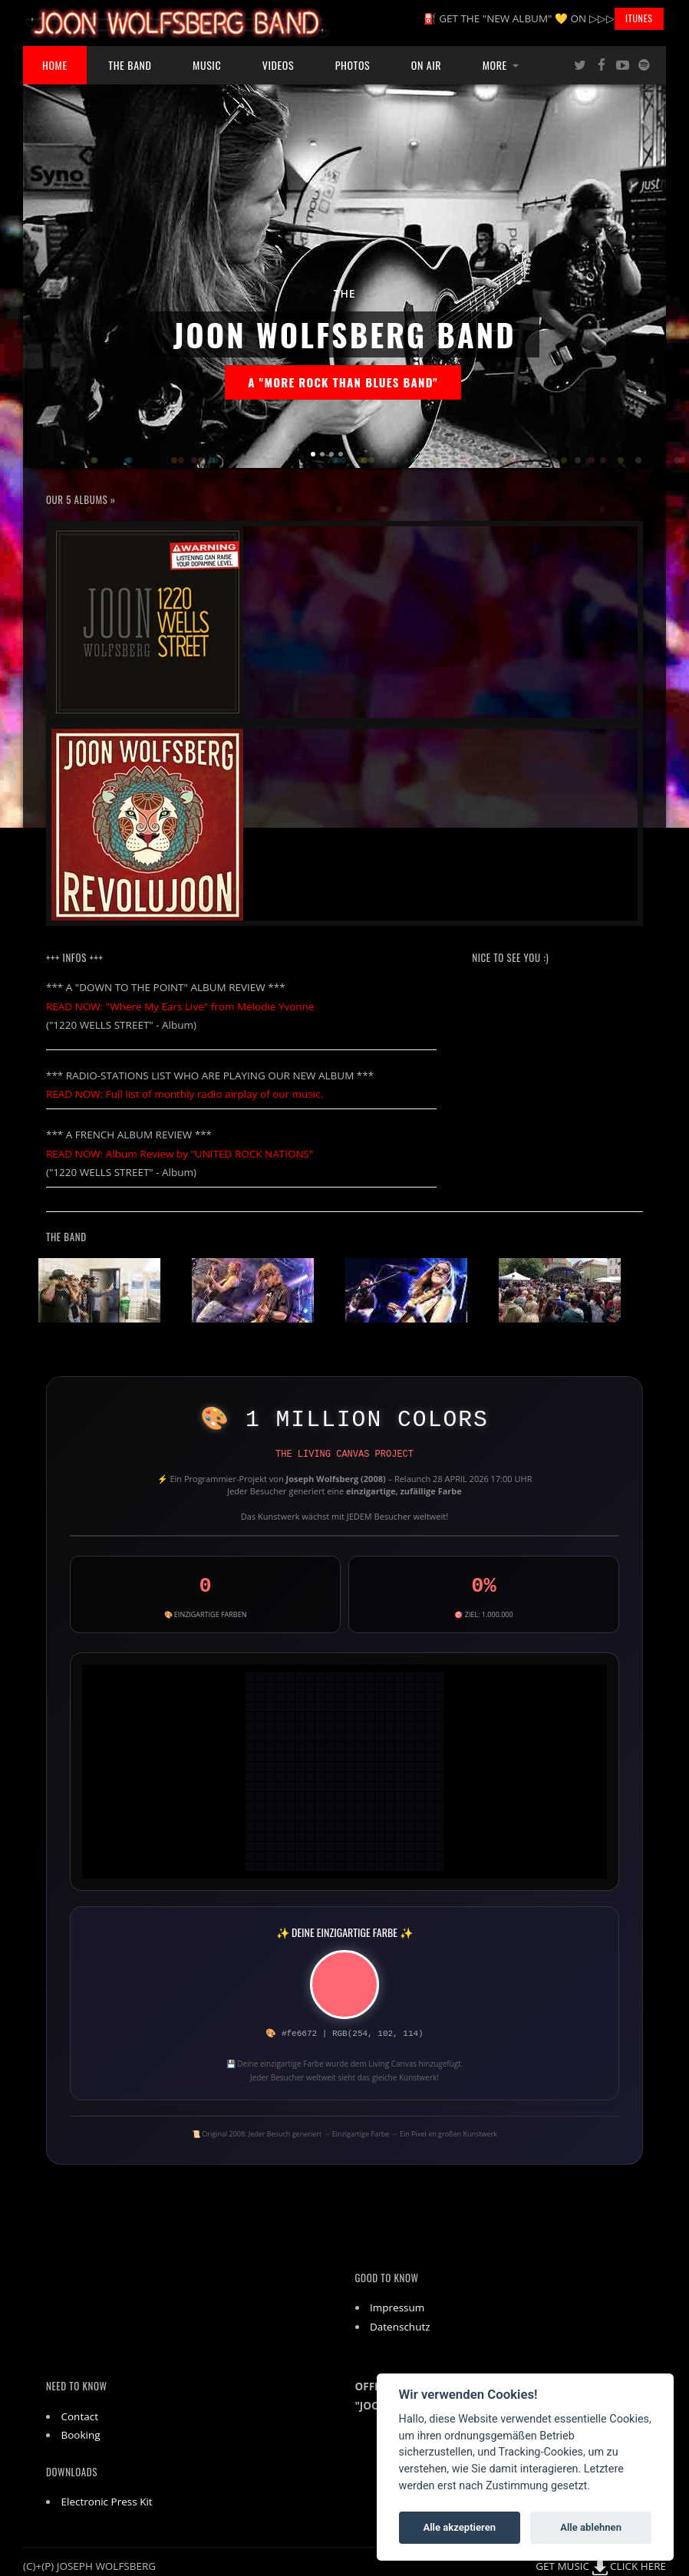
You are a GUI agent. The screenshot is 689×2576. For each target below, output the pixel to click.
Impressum (397, 2307)
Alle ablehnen (590, 2527)
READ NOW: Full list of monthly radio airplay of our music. (184, 1094)
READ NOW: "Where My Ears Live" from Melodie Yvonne (180, 1006)
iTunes (639, 18)
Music (207, 65)
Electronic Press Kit (107, 2501)
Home (55, 65)
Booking (81, 2435)
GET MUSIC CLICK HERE (601, 2566)
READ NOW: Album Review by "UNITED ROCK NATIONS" (179, 1154)
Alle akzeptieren (459, 2527)
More (495, 65)
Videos (278, 65)
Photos (353, 65)
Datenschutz (400, 2327)
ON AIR (426, 65)
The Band (129, 65)
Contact (80, 2416)
